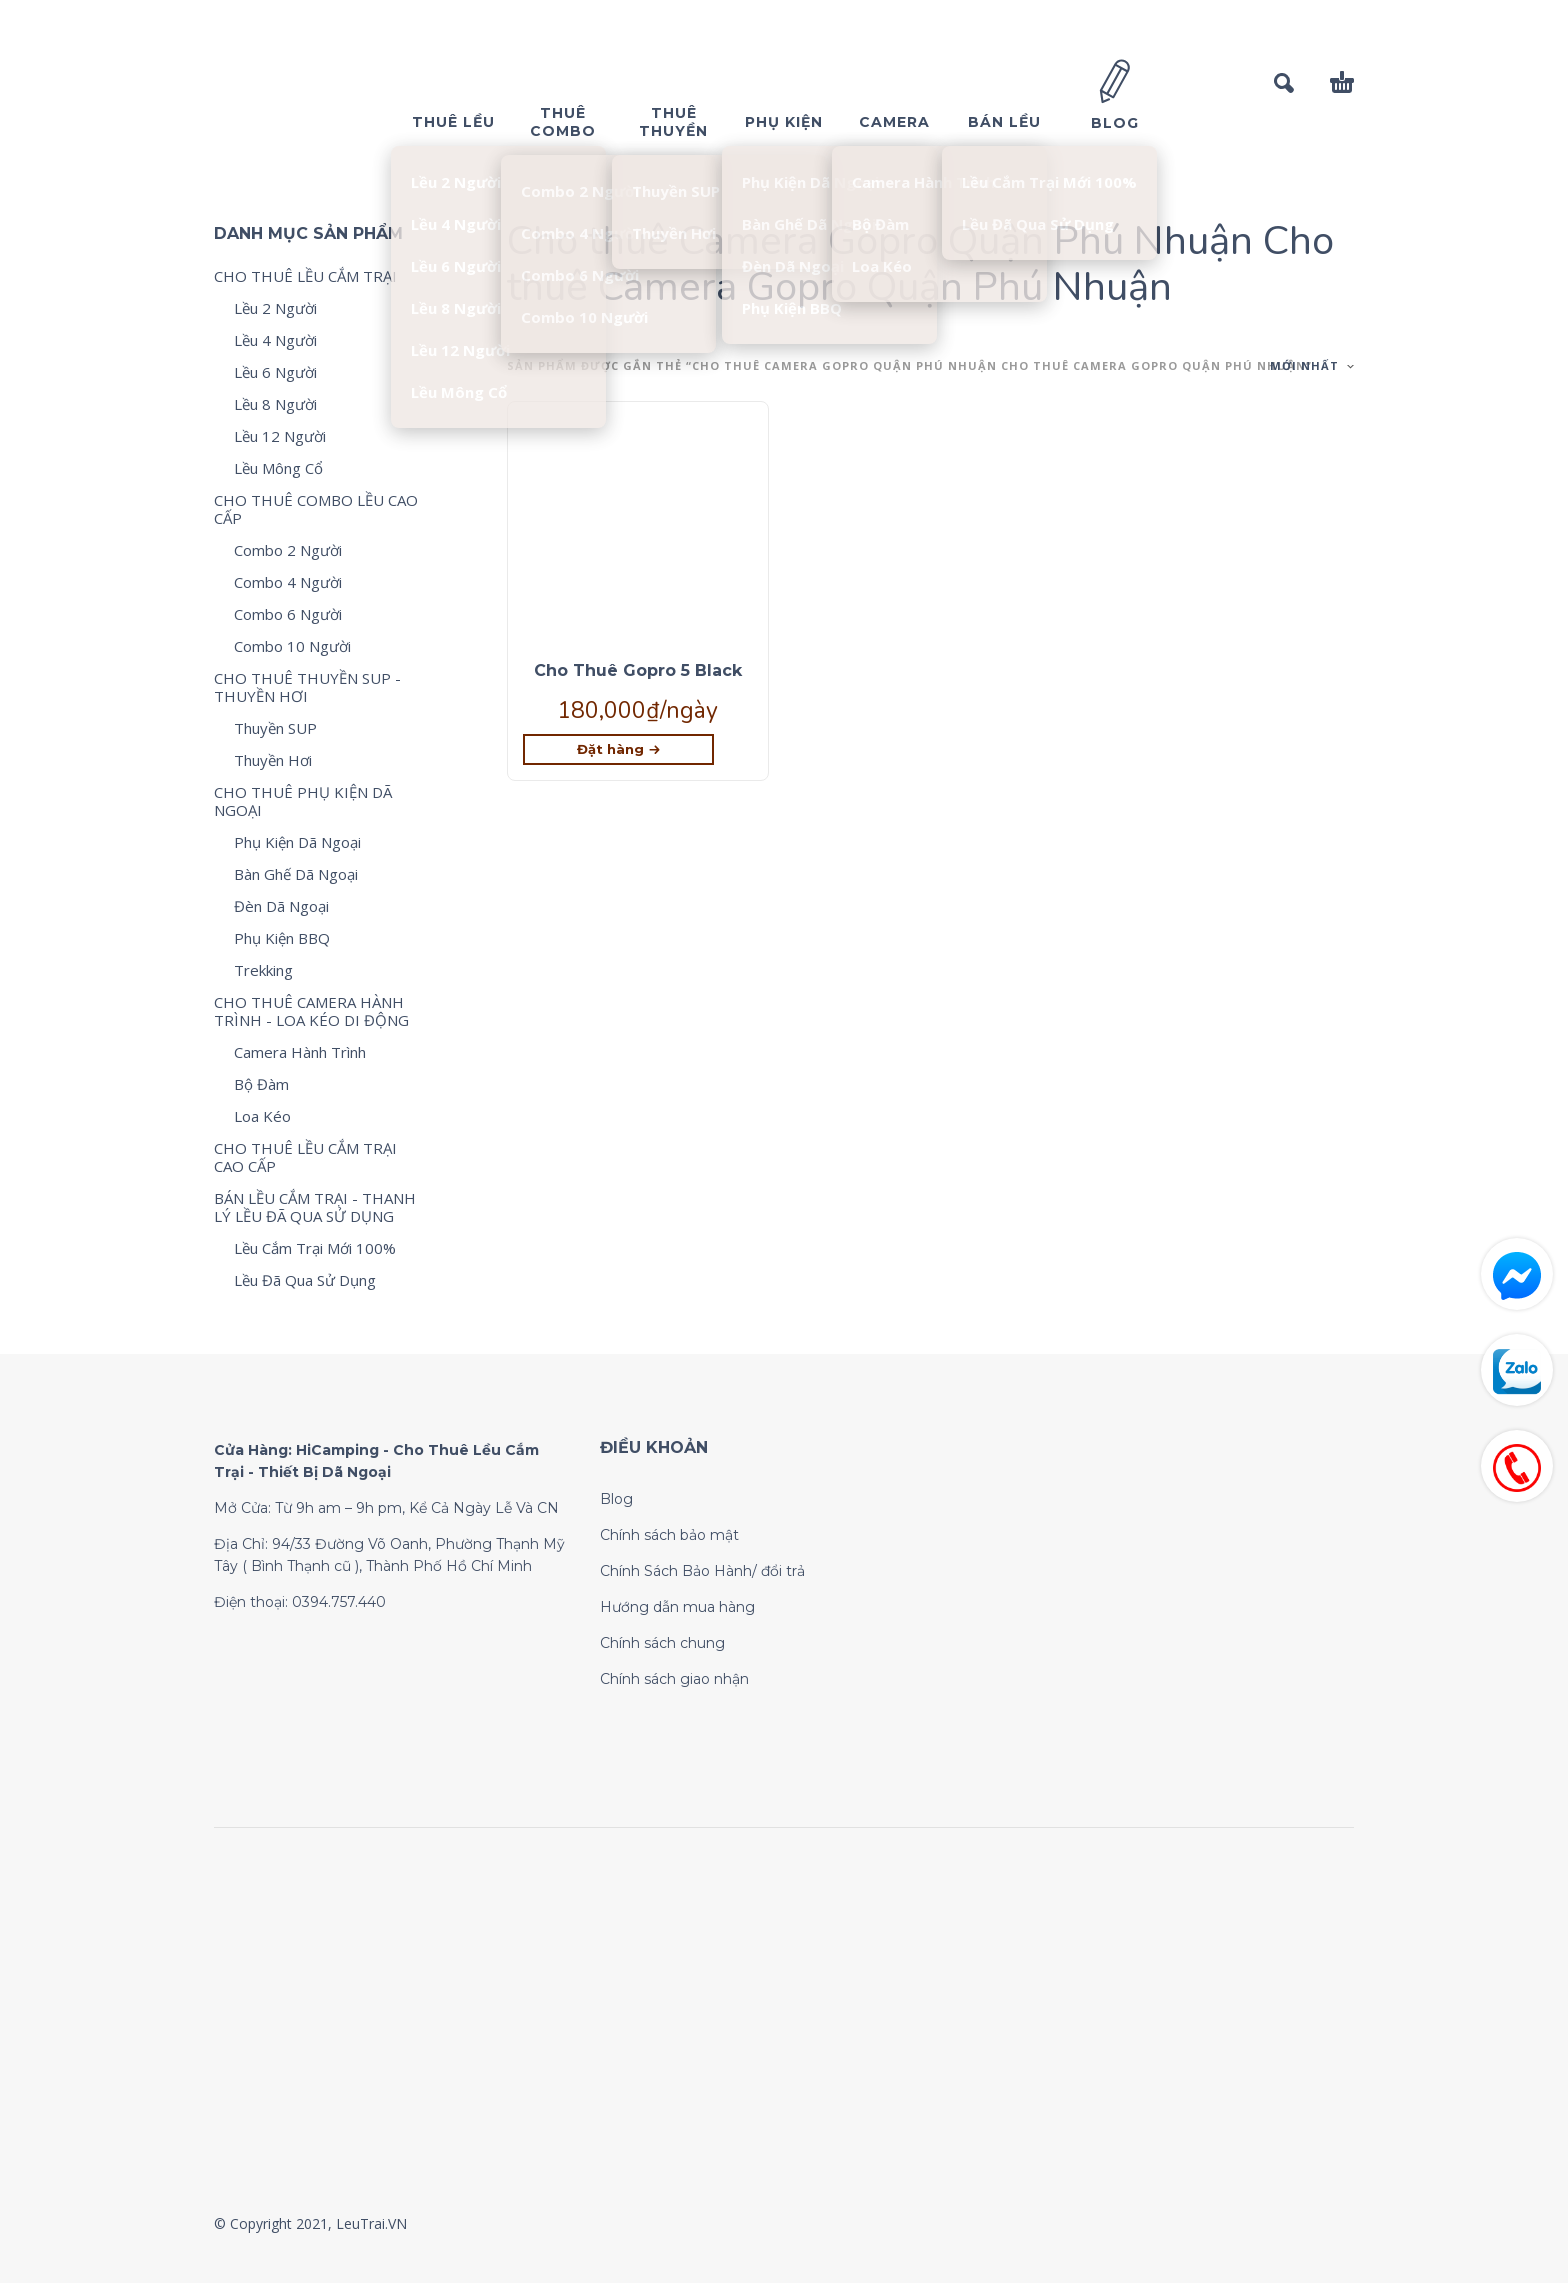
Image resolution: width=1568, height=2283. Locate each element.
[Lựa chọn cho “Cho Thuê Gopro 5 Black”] (618, 749)
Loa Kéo (262, 1116)
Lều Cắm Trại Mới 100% (315, 1248)
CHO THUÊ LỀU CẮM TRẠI (305, 276)
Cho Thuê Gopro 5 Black (638, 670)
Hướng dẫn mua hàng (677, 1607)
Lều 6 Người (275, 372)
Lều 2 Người (275, 308)
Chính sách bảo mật (669, 1535)
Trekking (263, 970)
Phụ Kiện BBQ (282, 938)
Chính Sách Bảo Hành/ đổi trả (702, 1571)
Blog (616, 1499)
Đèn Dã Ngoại (281, 906)
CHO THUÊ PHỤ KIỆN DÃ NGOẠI (303, 801)
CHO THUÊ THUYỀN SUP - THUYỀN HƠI (307, 687)
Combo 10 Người (292, 646)
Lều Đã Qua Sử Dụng (305, 1280)
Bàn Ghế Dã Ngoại (296, 874)
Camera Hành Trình (300, 1052)
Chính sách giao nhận (674, 1679)
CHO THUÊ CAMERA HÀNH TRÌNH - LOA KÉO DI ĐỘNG (311, 1011)
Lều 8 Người (275, 404)
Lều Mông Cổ (278, 468)
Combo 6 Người (288, 614)
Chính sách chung (662, 1643)
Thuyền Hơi (273, 760)
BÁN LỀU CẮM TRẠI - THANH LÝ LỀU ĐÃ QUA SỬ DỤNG (315, 1207)
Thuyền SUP (275, 728)
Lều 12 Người (280, 436)
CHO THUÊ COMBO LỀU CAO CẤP (316, 509)
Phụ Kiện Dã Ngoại (297, 842)
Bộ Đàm (261, 1084)
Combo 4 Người (288, 582)
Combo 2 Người (288, 550)
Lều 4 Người (275, 340)
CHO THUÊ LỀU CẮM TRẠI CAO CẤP (305, 1157)
